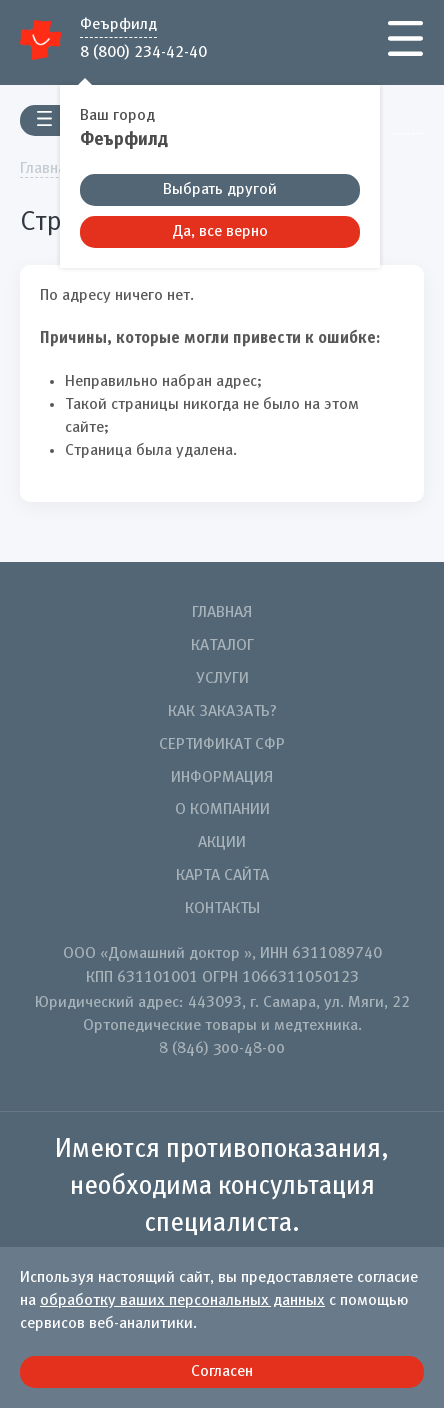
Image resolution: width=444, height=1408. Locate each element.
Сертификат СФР (222, 745)
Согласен (222, 1372)
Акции (222, 843)
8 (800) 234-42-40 (143, 51)
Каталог (222, 646)
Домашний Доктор (41, 39)
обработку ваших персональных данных (182, 1301)
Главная (222, 613)
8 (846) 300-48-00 (222, 1049)
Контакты (222, 909)
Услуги (222, 679)
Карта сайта (222, 876)
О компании (222, 810)
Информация (222, 778)
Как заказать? (222, 712)
